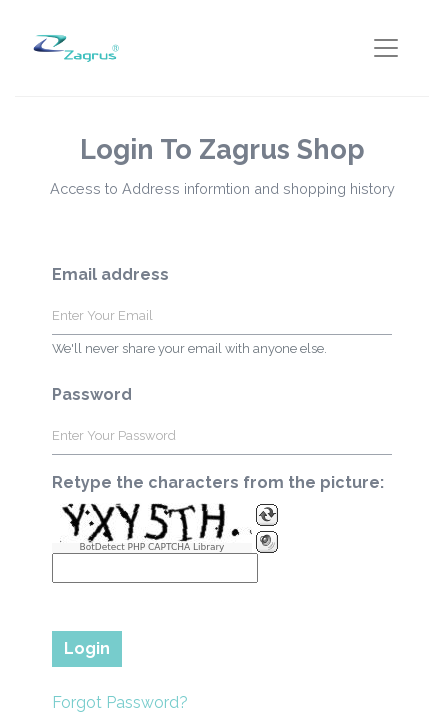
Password (92, 394)
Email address (110, 274)
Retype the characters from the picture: (218, 482)
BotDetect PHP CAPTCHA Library (152, 547)
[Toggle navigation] (386, 48)
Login (87, 648)
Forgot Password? (120, 702)
